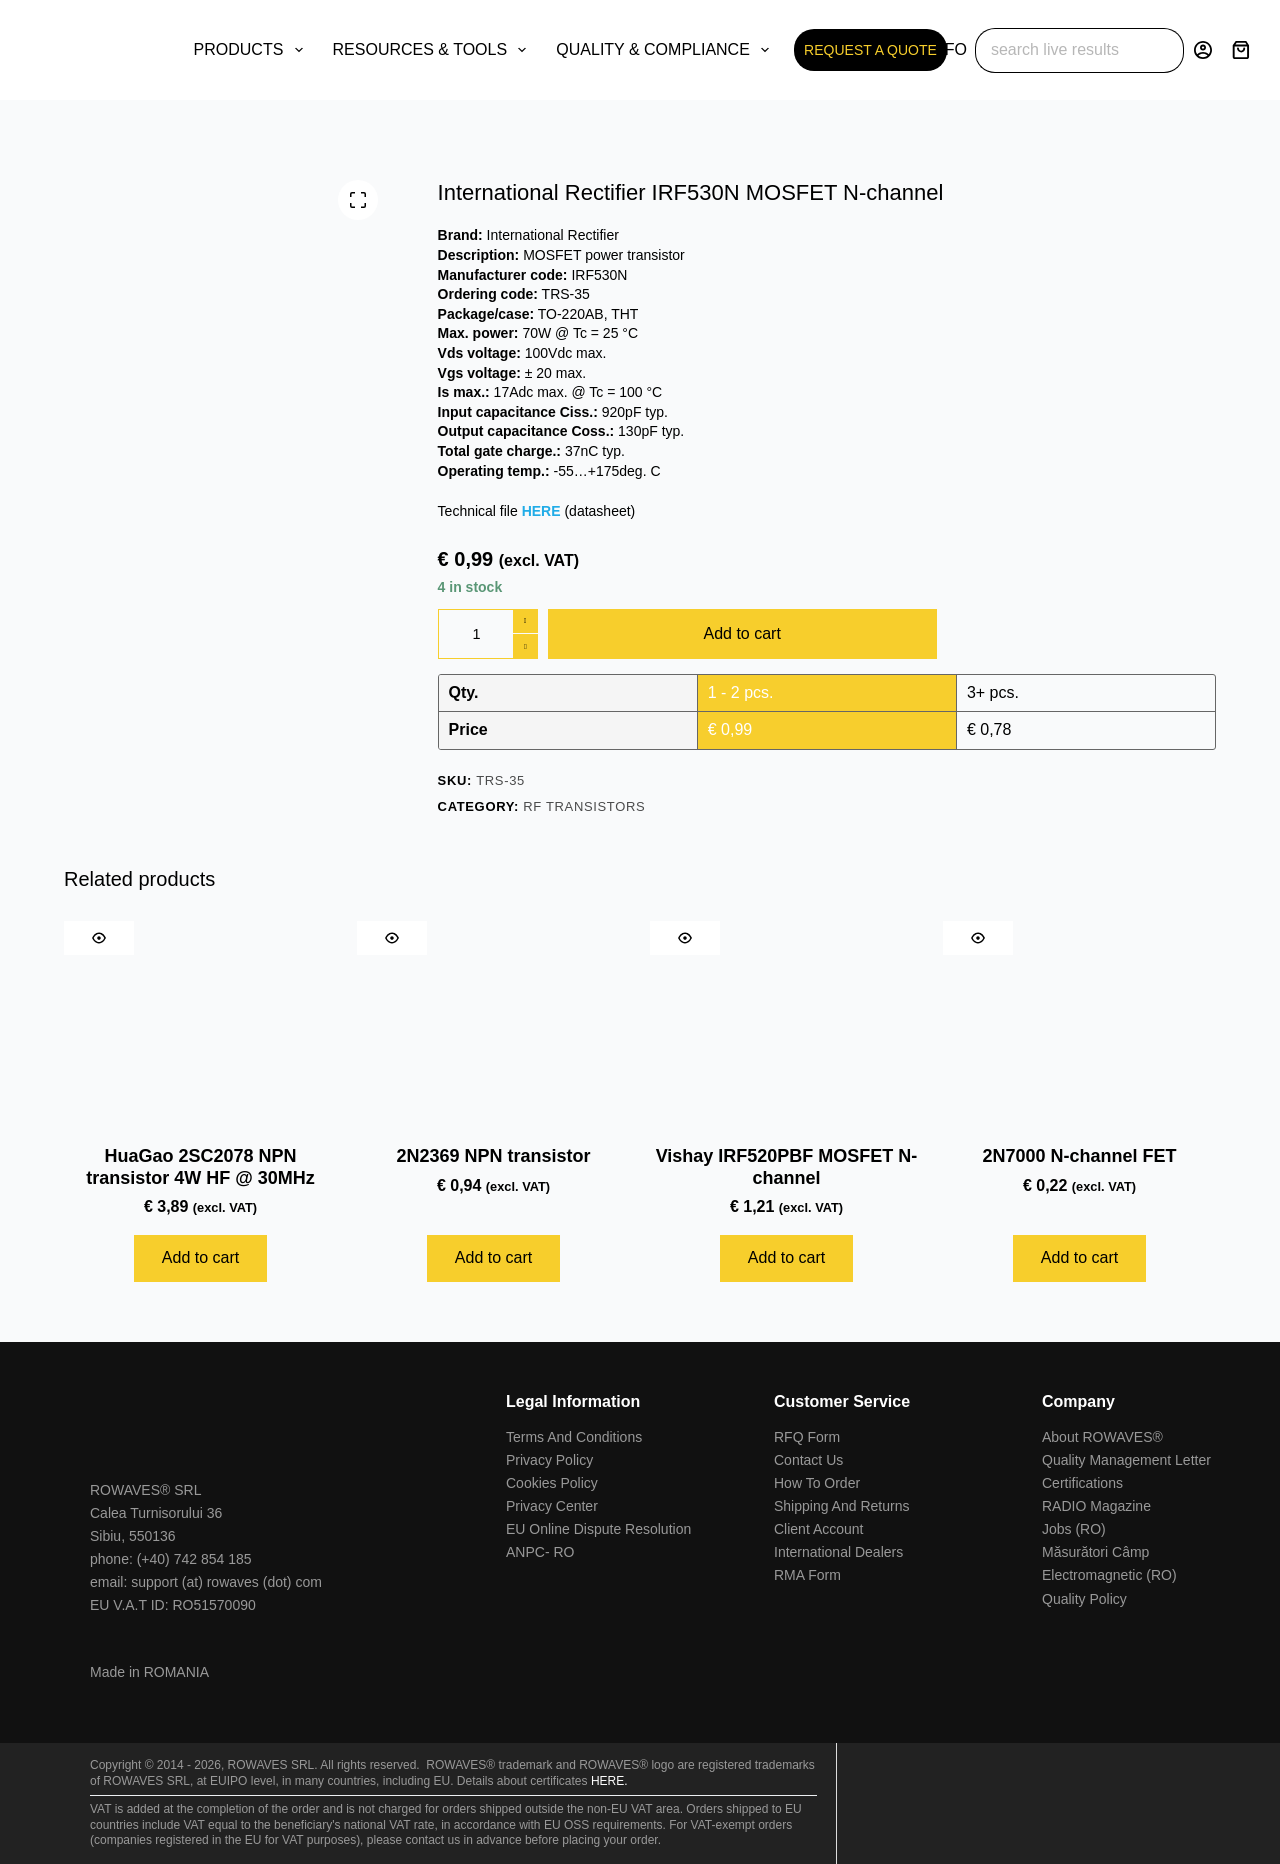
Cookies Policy (552, 1483)
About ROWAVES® (1102, 1437)
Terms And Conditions (574, 1437)
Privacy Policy (549, 1460)
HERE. (609, 1781)
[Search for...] (1057, 50)
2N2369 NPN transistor (493, 1156)
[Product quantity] (488, 634)
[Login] (1203, 50)
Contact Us (808, 1460)
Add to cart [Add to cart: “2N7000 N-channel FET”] (1079, 1257)
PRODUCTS (252, 50)
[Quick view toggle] (99, 938)
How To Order (817, 1483)
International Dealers (838, 1552)
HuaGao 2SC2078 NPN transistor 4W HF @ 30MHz (200, 1167)
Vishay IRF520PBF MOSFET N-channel (787, 1167)
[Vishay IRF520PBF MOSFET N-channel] (786, 1023)
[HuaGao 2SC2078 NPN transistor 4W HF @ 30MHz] (200, 1023)
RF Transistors (584, 806)
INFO (961, 50)
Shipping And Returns (841, 1506)
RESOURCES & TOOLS (434, 50)
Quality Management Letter (1126, 1460)
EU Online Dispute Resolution (598, 1529)
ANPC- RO (540, 1552)
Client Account (819, 1529)
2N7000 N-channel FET (1079, 1156)
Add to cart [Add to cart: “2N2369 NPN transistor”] (493, 1257)
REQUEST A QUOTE (870, 50)
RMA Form (807, 1575)
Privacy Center (552, 1506)
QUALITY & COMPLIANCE (666, 50)
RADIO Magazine (1096, 1506)
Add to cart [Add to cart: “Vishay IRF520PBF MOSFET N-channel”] (786, 1257)
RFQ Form (807, 1437)
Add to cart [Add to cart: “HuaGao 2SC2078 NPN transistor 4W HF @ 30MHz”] (200, 1257)
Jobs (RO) (1074, 1529)
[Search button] (1161, 50)
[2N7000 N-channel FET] (1079, 1023)
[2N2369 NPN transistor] (493, 1023)
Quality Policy (1084, 1599)
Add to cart (742, 633)
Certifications (1082, 1483)
